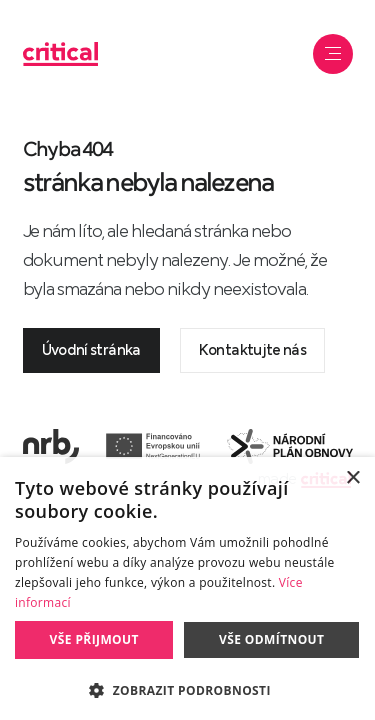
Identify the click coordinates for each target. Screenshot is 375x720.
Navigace (335, 53)
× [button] (352, 478)
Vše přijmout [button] (94, 639)
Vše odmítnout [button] (271, 639)
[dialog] (187, 588)
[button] (187, 688)
